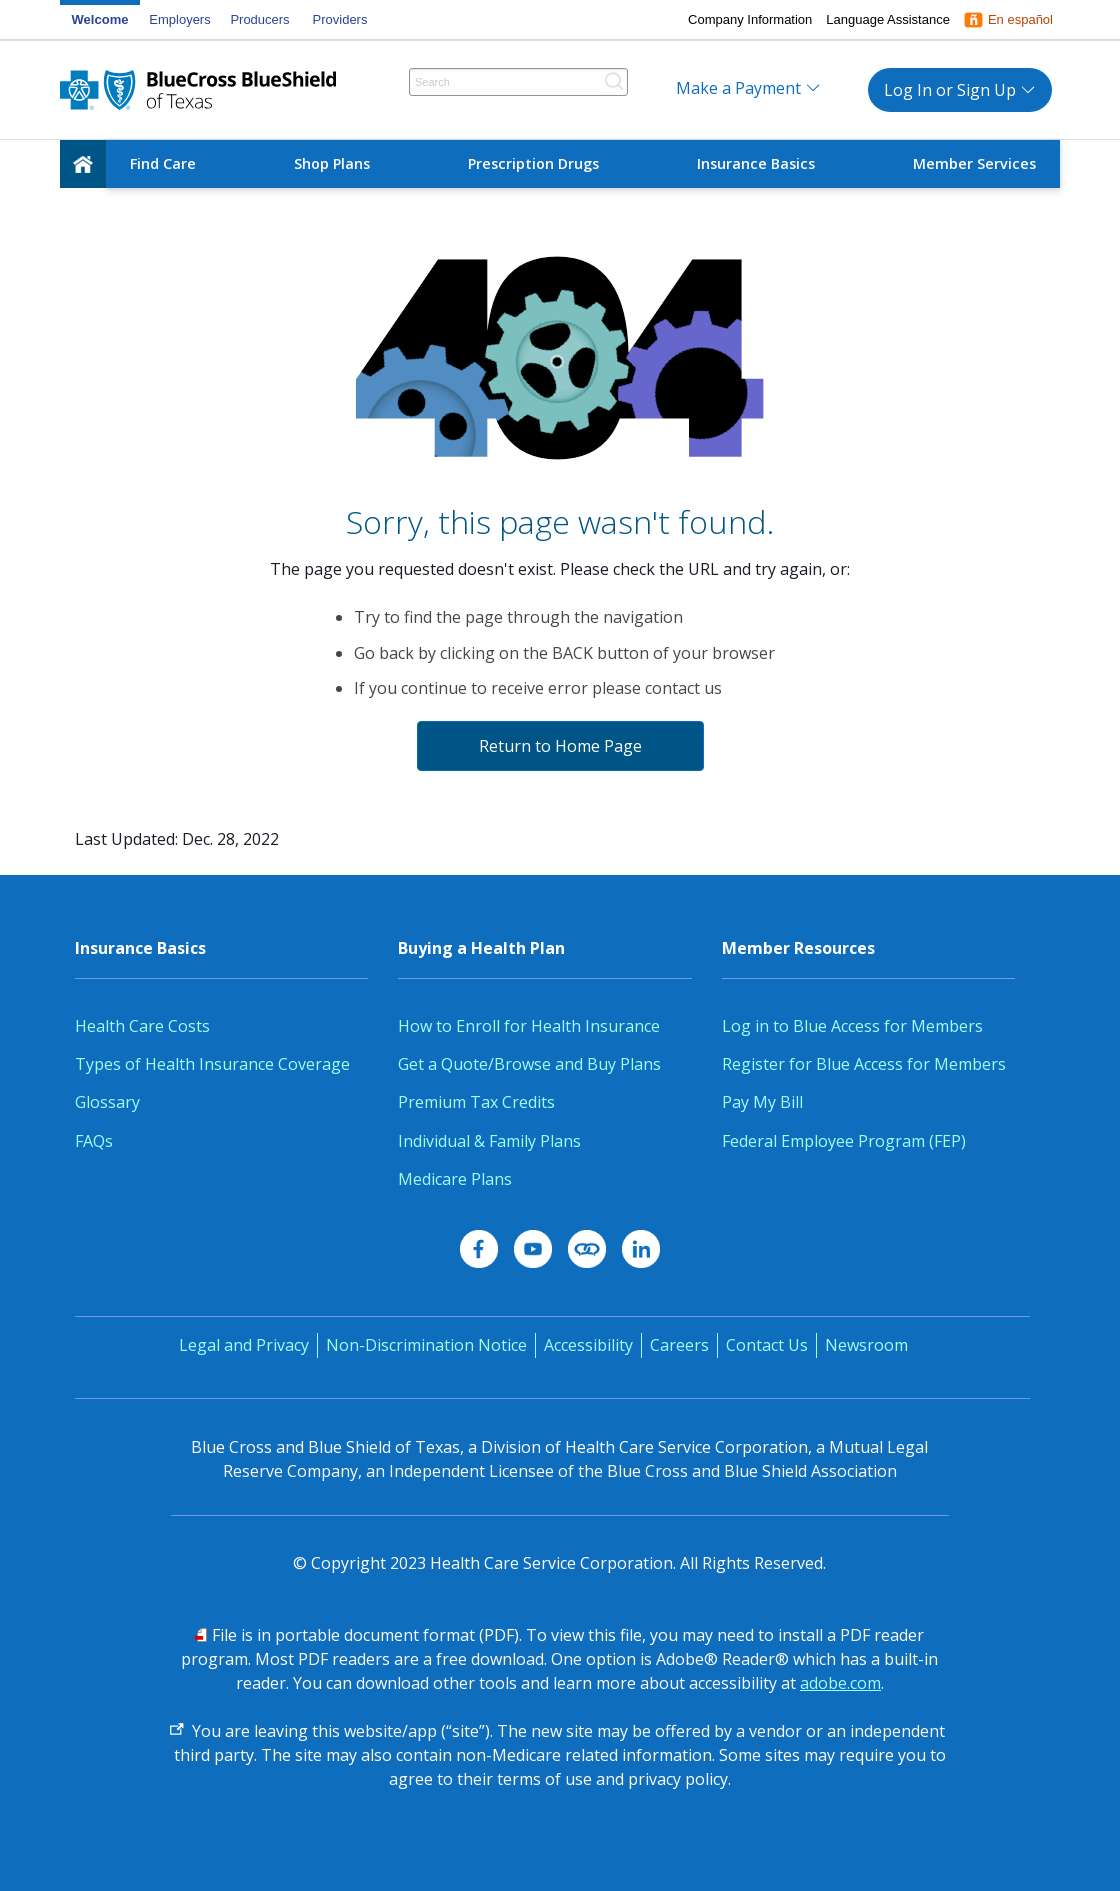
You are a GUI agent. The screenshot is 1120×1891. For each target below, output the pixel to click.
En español (1020, 19)
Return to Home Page (560, 746)
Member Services (974, 163)
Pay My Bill (762, 1102)
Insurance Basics (756, 163)
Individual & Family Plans (489, 1141)
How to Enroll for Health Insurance (529, 1026)
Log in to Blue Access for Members (852, 1026)
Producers (259, 19)
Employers (179, 19)
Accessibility (588, 1345)
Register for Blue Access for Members (864, 1064)
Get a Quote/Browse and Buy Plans (529, 1064)
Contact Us (767, 1345)
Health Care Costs (142, 1026)
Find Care (163, 163)
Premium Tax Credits (476, 1102)
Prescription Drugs (533, 163)
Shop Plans (332, 163)
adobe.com (840, 1683)
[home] (83, 164)
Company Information (750, 19)
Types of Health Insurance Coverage (212, 1064)
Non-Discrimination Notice (426, 1345)
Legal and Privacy (244, 1345)
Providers (340, 19)
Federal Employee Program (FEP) (844, 1141)
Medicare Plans (455, 1179)
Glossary (107, 1102)
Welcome (100, 19)
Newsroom (866, 1345)
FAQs (94, 1141)
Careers (679, 1345)
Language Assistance (888, 19)
